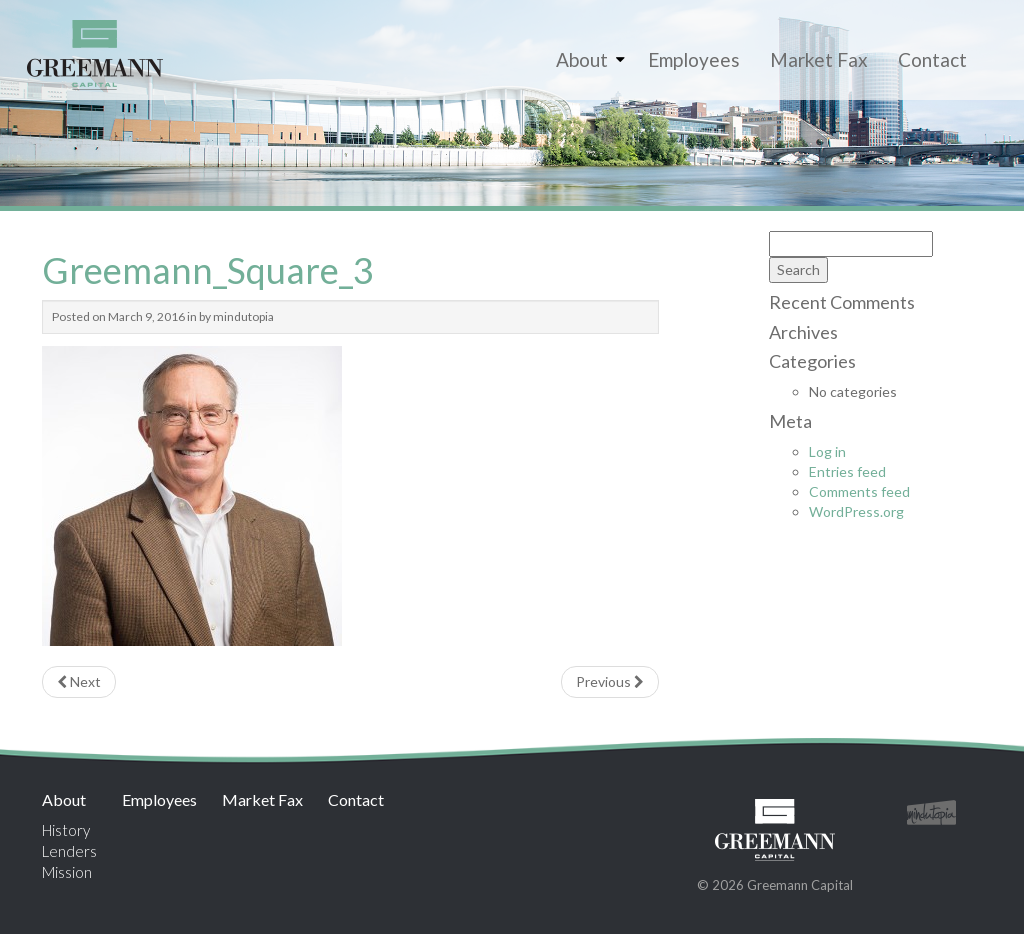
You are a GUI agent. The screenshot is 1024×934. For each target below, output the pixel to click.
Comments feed (859, 491)
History (66, 830)
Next (79, 681)
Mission (67, 872)
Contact (932, 59)
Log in (827, 451)
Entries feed (847, 471)
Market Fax (819, 59)
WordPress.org (856, 511)
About (582, 59)
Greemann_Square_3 (208, 270)
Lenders (69, 851)
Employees (694, 59)
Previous (610, 681)
